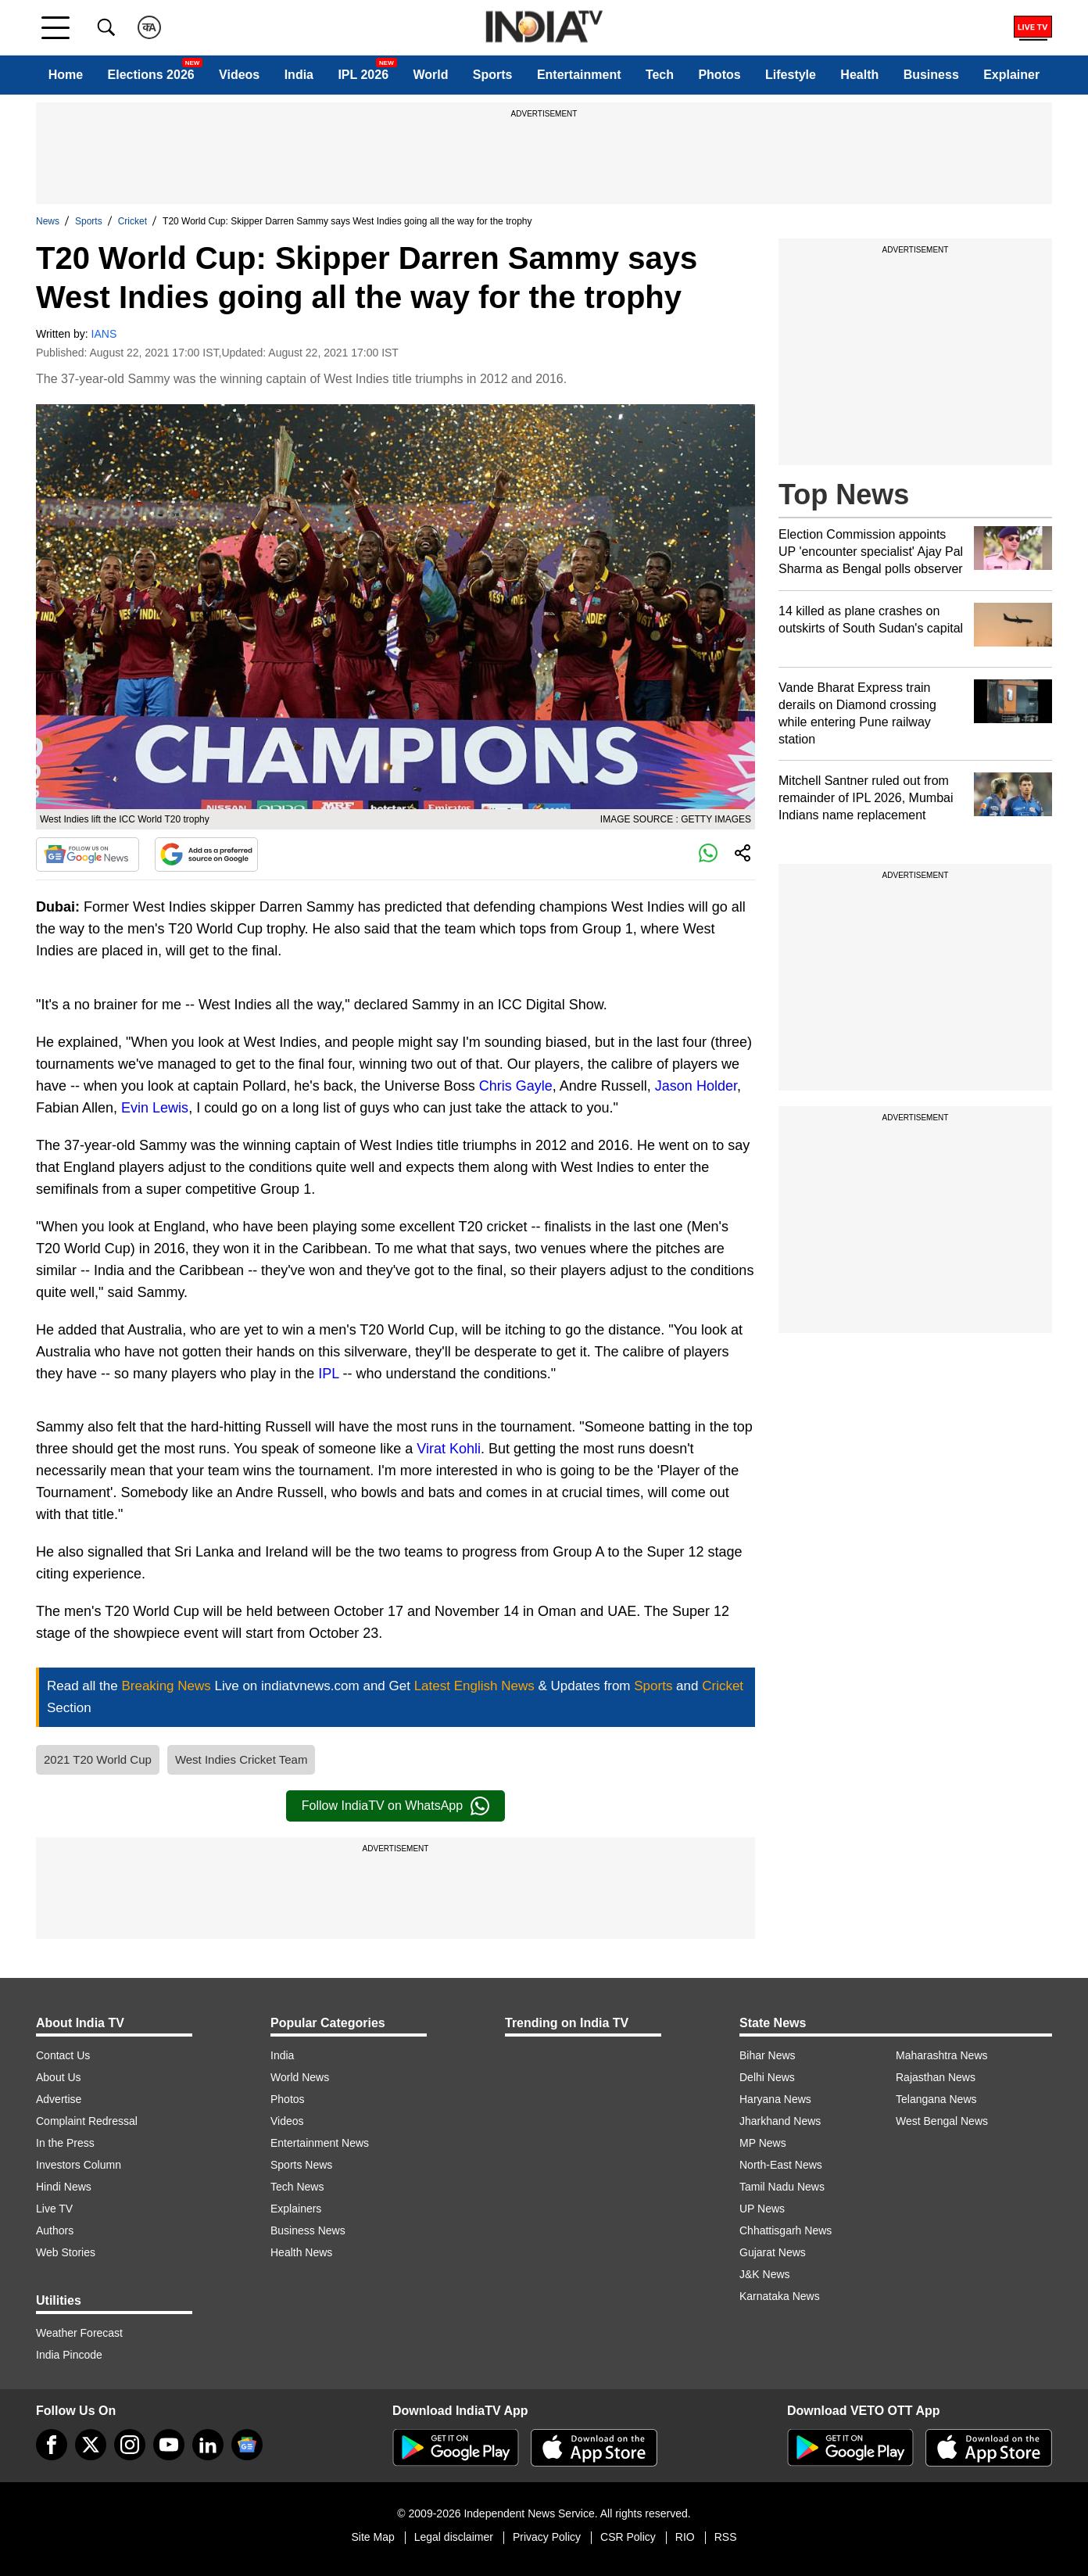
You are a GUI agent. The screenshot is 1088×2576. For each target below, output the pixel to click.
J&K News (764, 2274)
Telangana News (936, 2099)
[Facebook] (51, 2444)
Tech (660, 74)
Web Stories (65, 2252)
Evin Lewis (154, 1108)
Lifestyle (790, 74)
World (430, 74)
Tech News (297, 2186)
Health (859, 74)
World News (299, 2077)
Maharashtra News (942, 2055)
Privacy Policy (547, 2537)
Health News (301, 2252)
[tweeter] (90, 2444)
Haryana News (775, 2099)
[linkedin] (208, 2444)
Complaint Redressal (87, 2121)
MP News (762, 2143)
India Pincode (69, 2354)
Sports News (301, 2165)
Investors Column (78, 2165)
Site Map (372, 2537)
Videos (239, 74)
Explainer (1011, 74)
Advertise (58, 2099)
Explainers (295, 2208)
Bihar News (767, 2055)
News (47, 221)
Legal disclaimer (453, 2537)
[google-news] (247, 2444)
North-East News (780, 2165)
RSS (725, 2537)
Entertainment (579, 74)
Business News (307, 2230)
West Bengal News (942, 2121)
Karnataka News (779, 2296)
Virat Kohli (449, 1448)
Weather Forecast (79, 2333)
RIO (685, 2537)
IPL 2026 (363, 74)
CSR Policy (628, 2537)
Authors (54, 2230)
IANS (104, 334)
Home (65, 74)
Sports (493, 74)
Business (931, 74)
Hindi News (63, 2186)
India (299, 74)
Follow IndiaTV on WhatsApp (395, 1806)
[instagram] (129, 2444)
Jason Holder (696, 1086)
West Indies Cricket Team (241, 1759)
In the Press (65, 2143)
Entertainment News (319, 2143)
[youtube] (168, 2444)
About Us (58, 2077)
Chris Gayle (516, 1086)
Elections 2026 (151, 74)
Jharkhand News (780, 2121)
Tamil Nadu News (782, 2186)
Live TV (54, 2208)
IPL (328, 1373)
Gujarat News (772, 2252)
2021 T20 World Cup (98, 1759)
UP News (762, 2208)
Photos (719, 74)
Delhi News (767, 2077)
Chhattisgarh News (785, 2230)
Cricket (132, 221)
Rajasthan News (935, 2077)
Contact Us (63, 2055)
